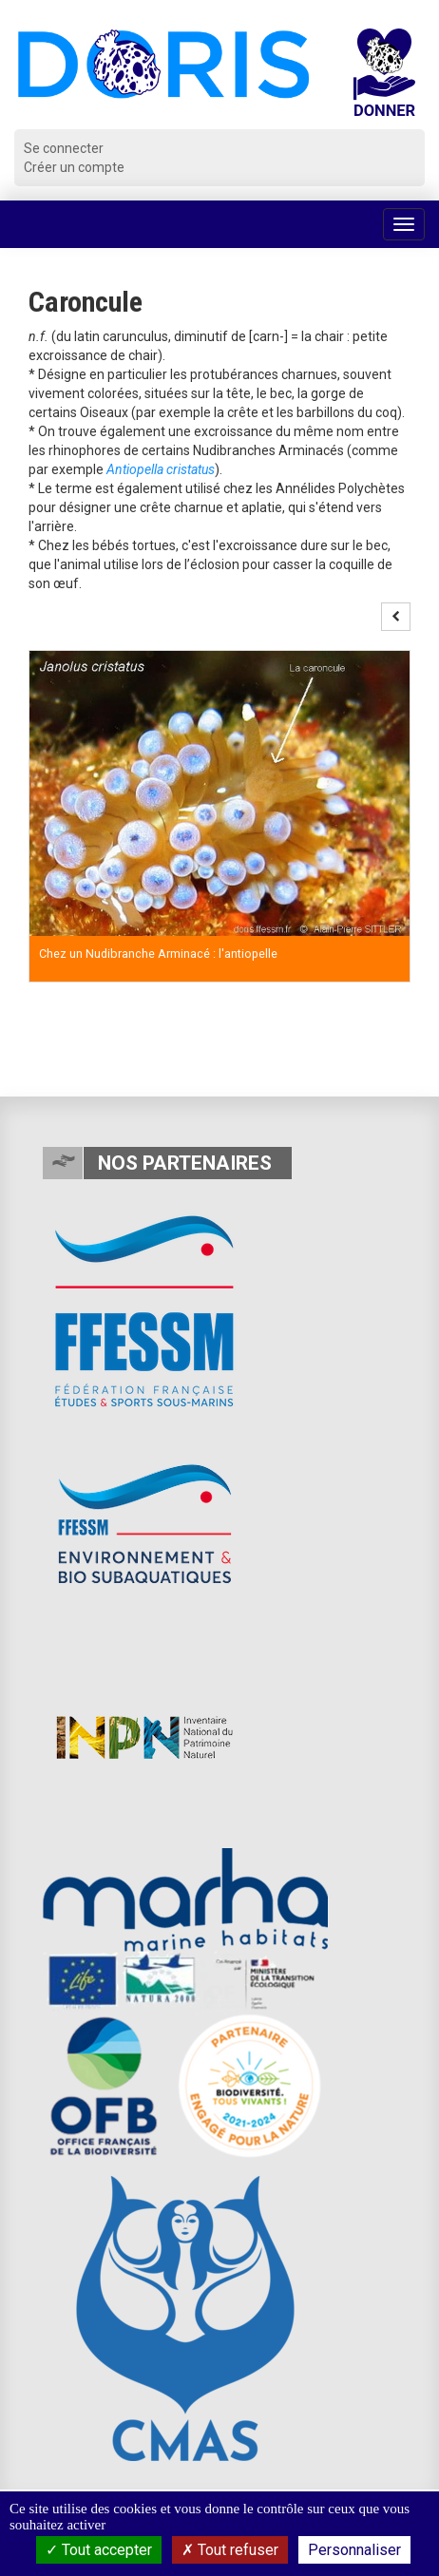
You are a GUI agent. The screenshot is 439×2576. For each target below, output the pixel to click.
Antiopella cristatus (160, 469)
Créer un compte (74, 167)
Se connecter (64, 148)
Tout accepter (99, 2550)
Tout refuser (229, 2550)
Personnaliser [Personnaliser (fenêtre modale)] (354, 2550)
